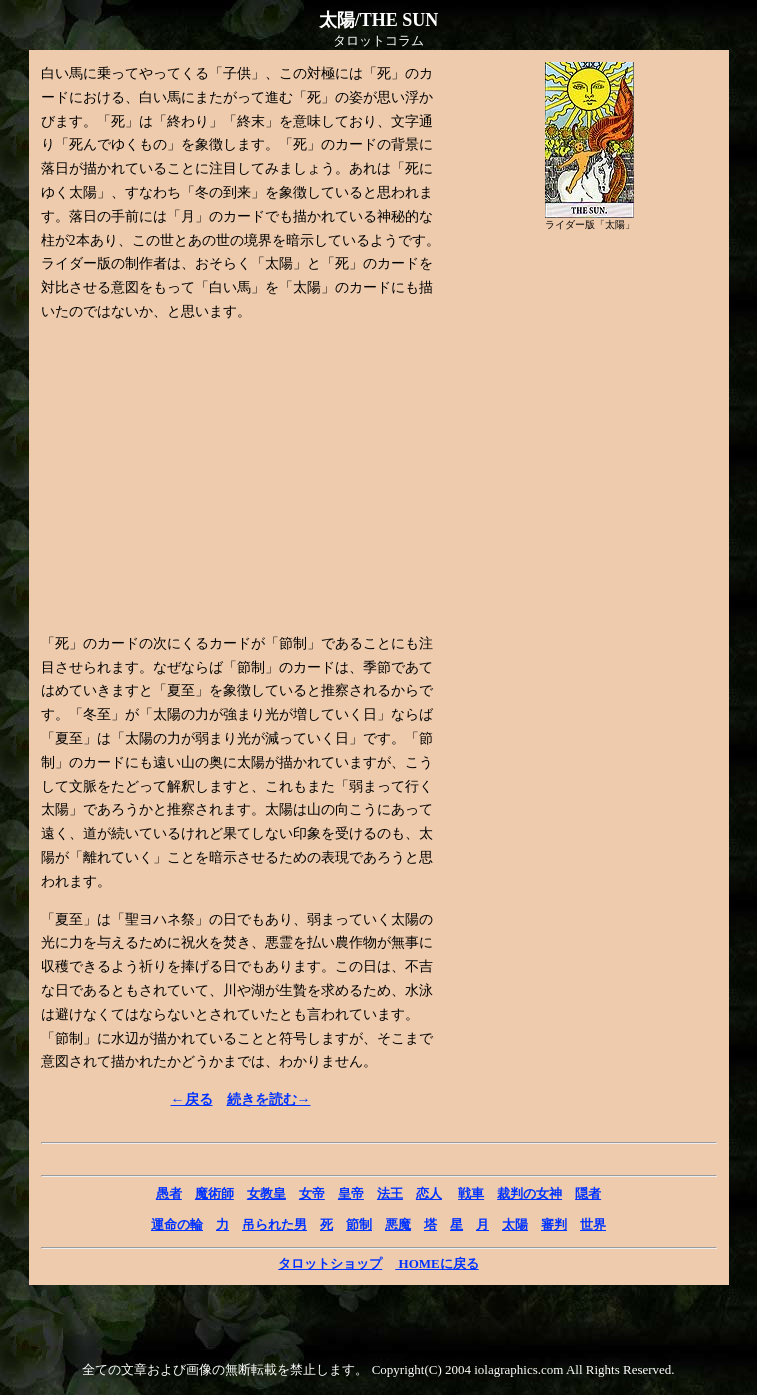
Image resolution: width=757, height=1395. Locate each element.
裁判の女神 (529, 1193)
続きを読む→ (269, 1099)
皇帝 (351, 1193)
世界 (593, 1224)
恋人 (429, 1193)
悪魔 (398, 1224)
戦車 (471, 1193)
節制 (359, 1224)
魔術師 (214, 1193)
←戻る (192, 1099)
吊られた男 (274, 1224)
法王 (390, 1193)
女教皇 (266, 1193)
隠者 (588, 1193)
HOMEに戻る (436, 1263)
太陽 (515, 1224)
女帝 (312, 1193)
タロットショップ (330, 1263)
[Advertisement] (209, 478)
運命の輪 (177, 1224)
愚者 (169, 1193)
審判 (554, 1224)
